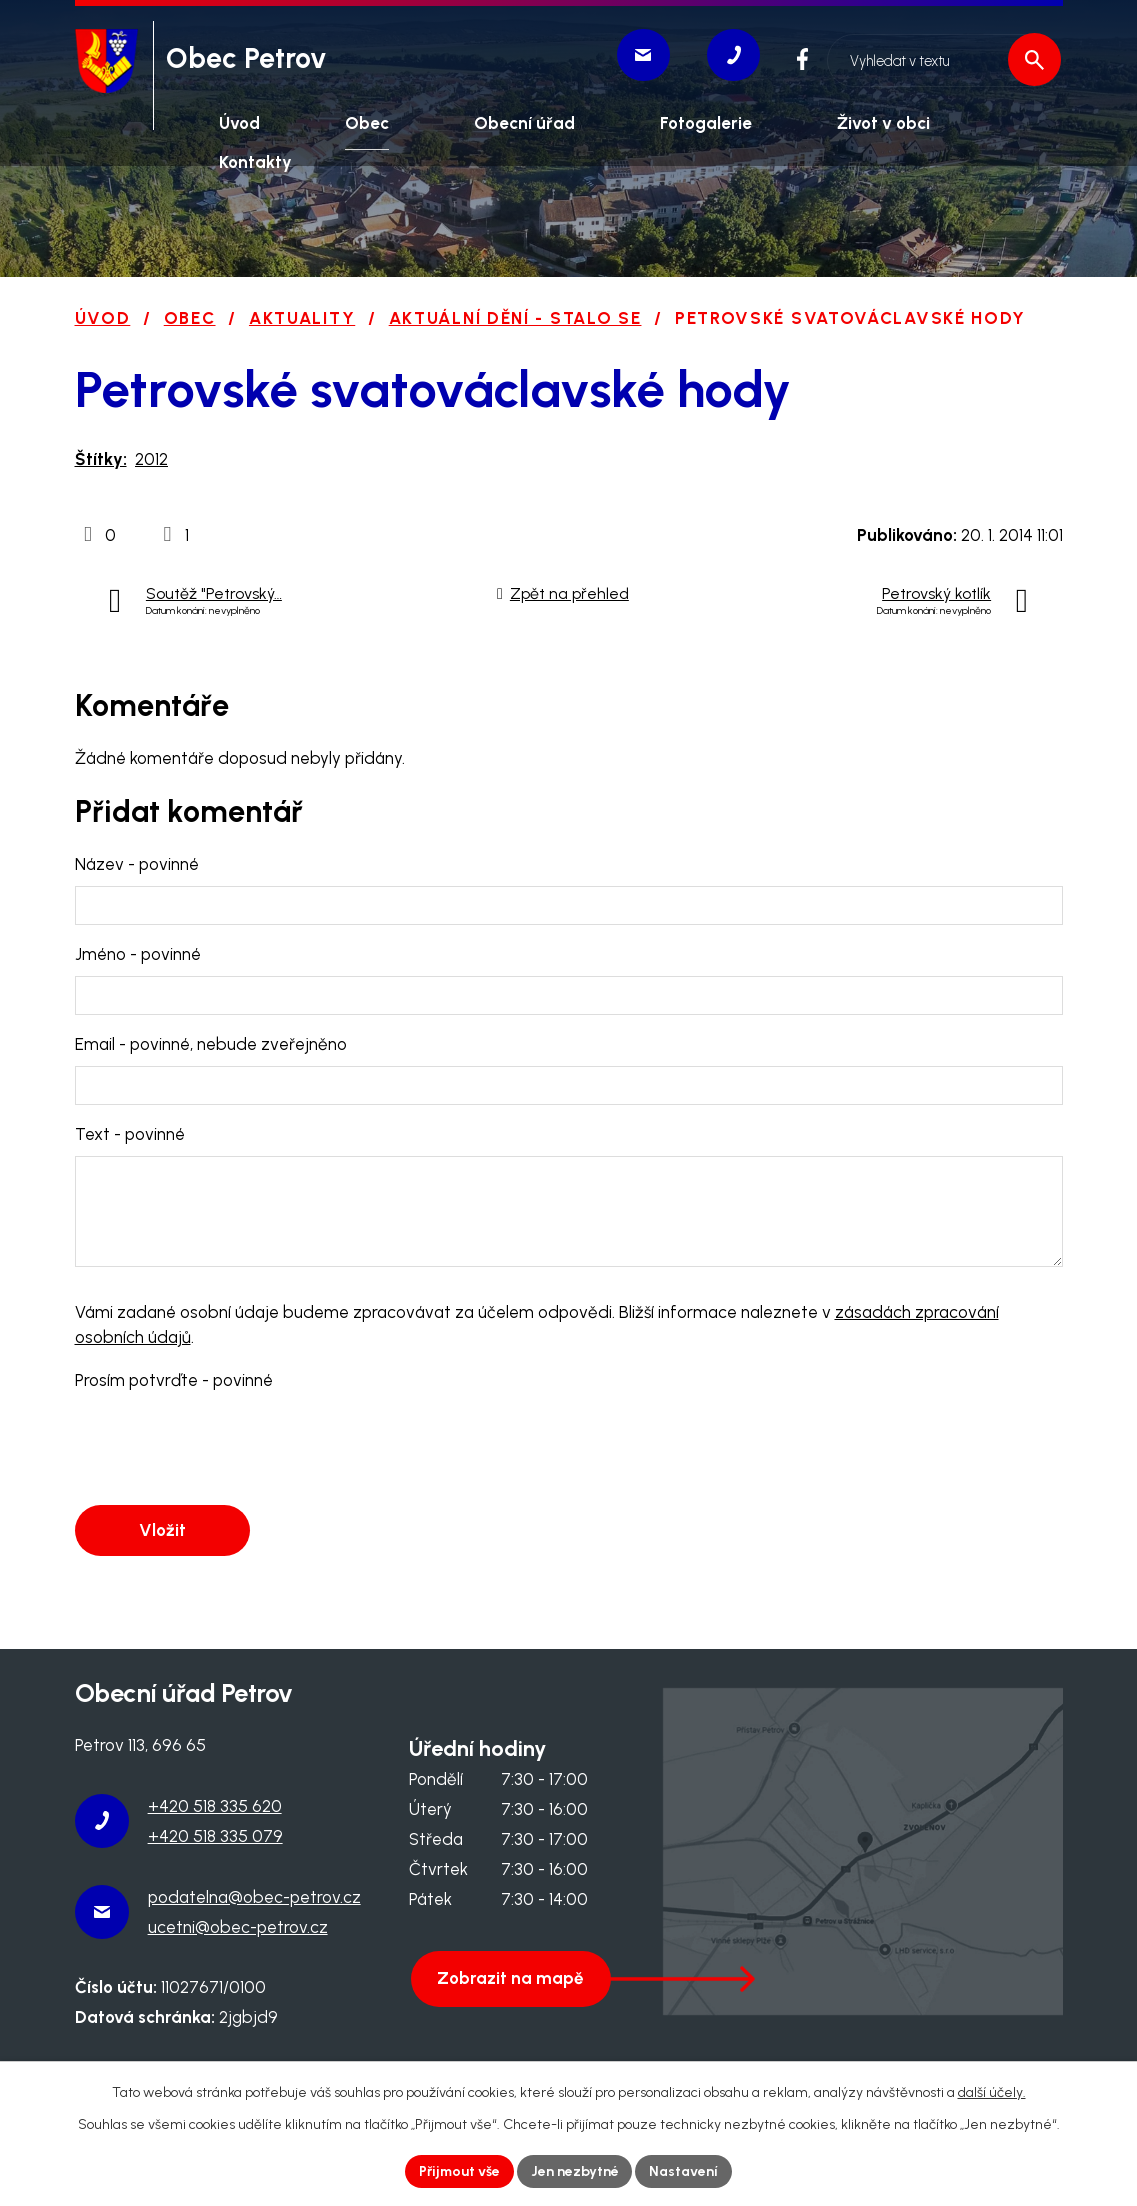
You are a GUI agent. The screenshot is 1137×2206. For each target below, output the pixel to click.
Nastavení (684, 2171)
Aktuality (302, 318)
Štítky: (101, 459)
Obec (190, 318)
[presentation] (227, 1449)
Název (137, 864)
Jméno (138, 954)
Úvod (103, 318)
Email (211, 1044)
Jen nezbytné (575, 2171)
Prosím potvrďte (174, 1380)
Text (130, 1134)
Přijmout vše (459, 2171)
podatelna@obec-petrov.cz (254, 1897)
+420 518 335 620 (215, 1806)
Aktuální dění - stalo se (515, 318)
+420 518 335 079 (215, 1836)
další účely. (992, 2092)
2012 (151, 459)
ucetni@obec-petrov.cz (238, 1927)
